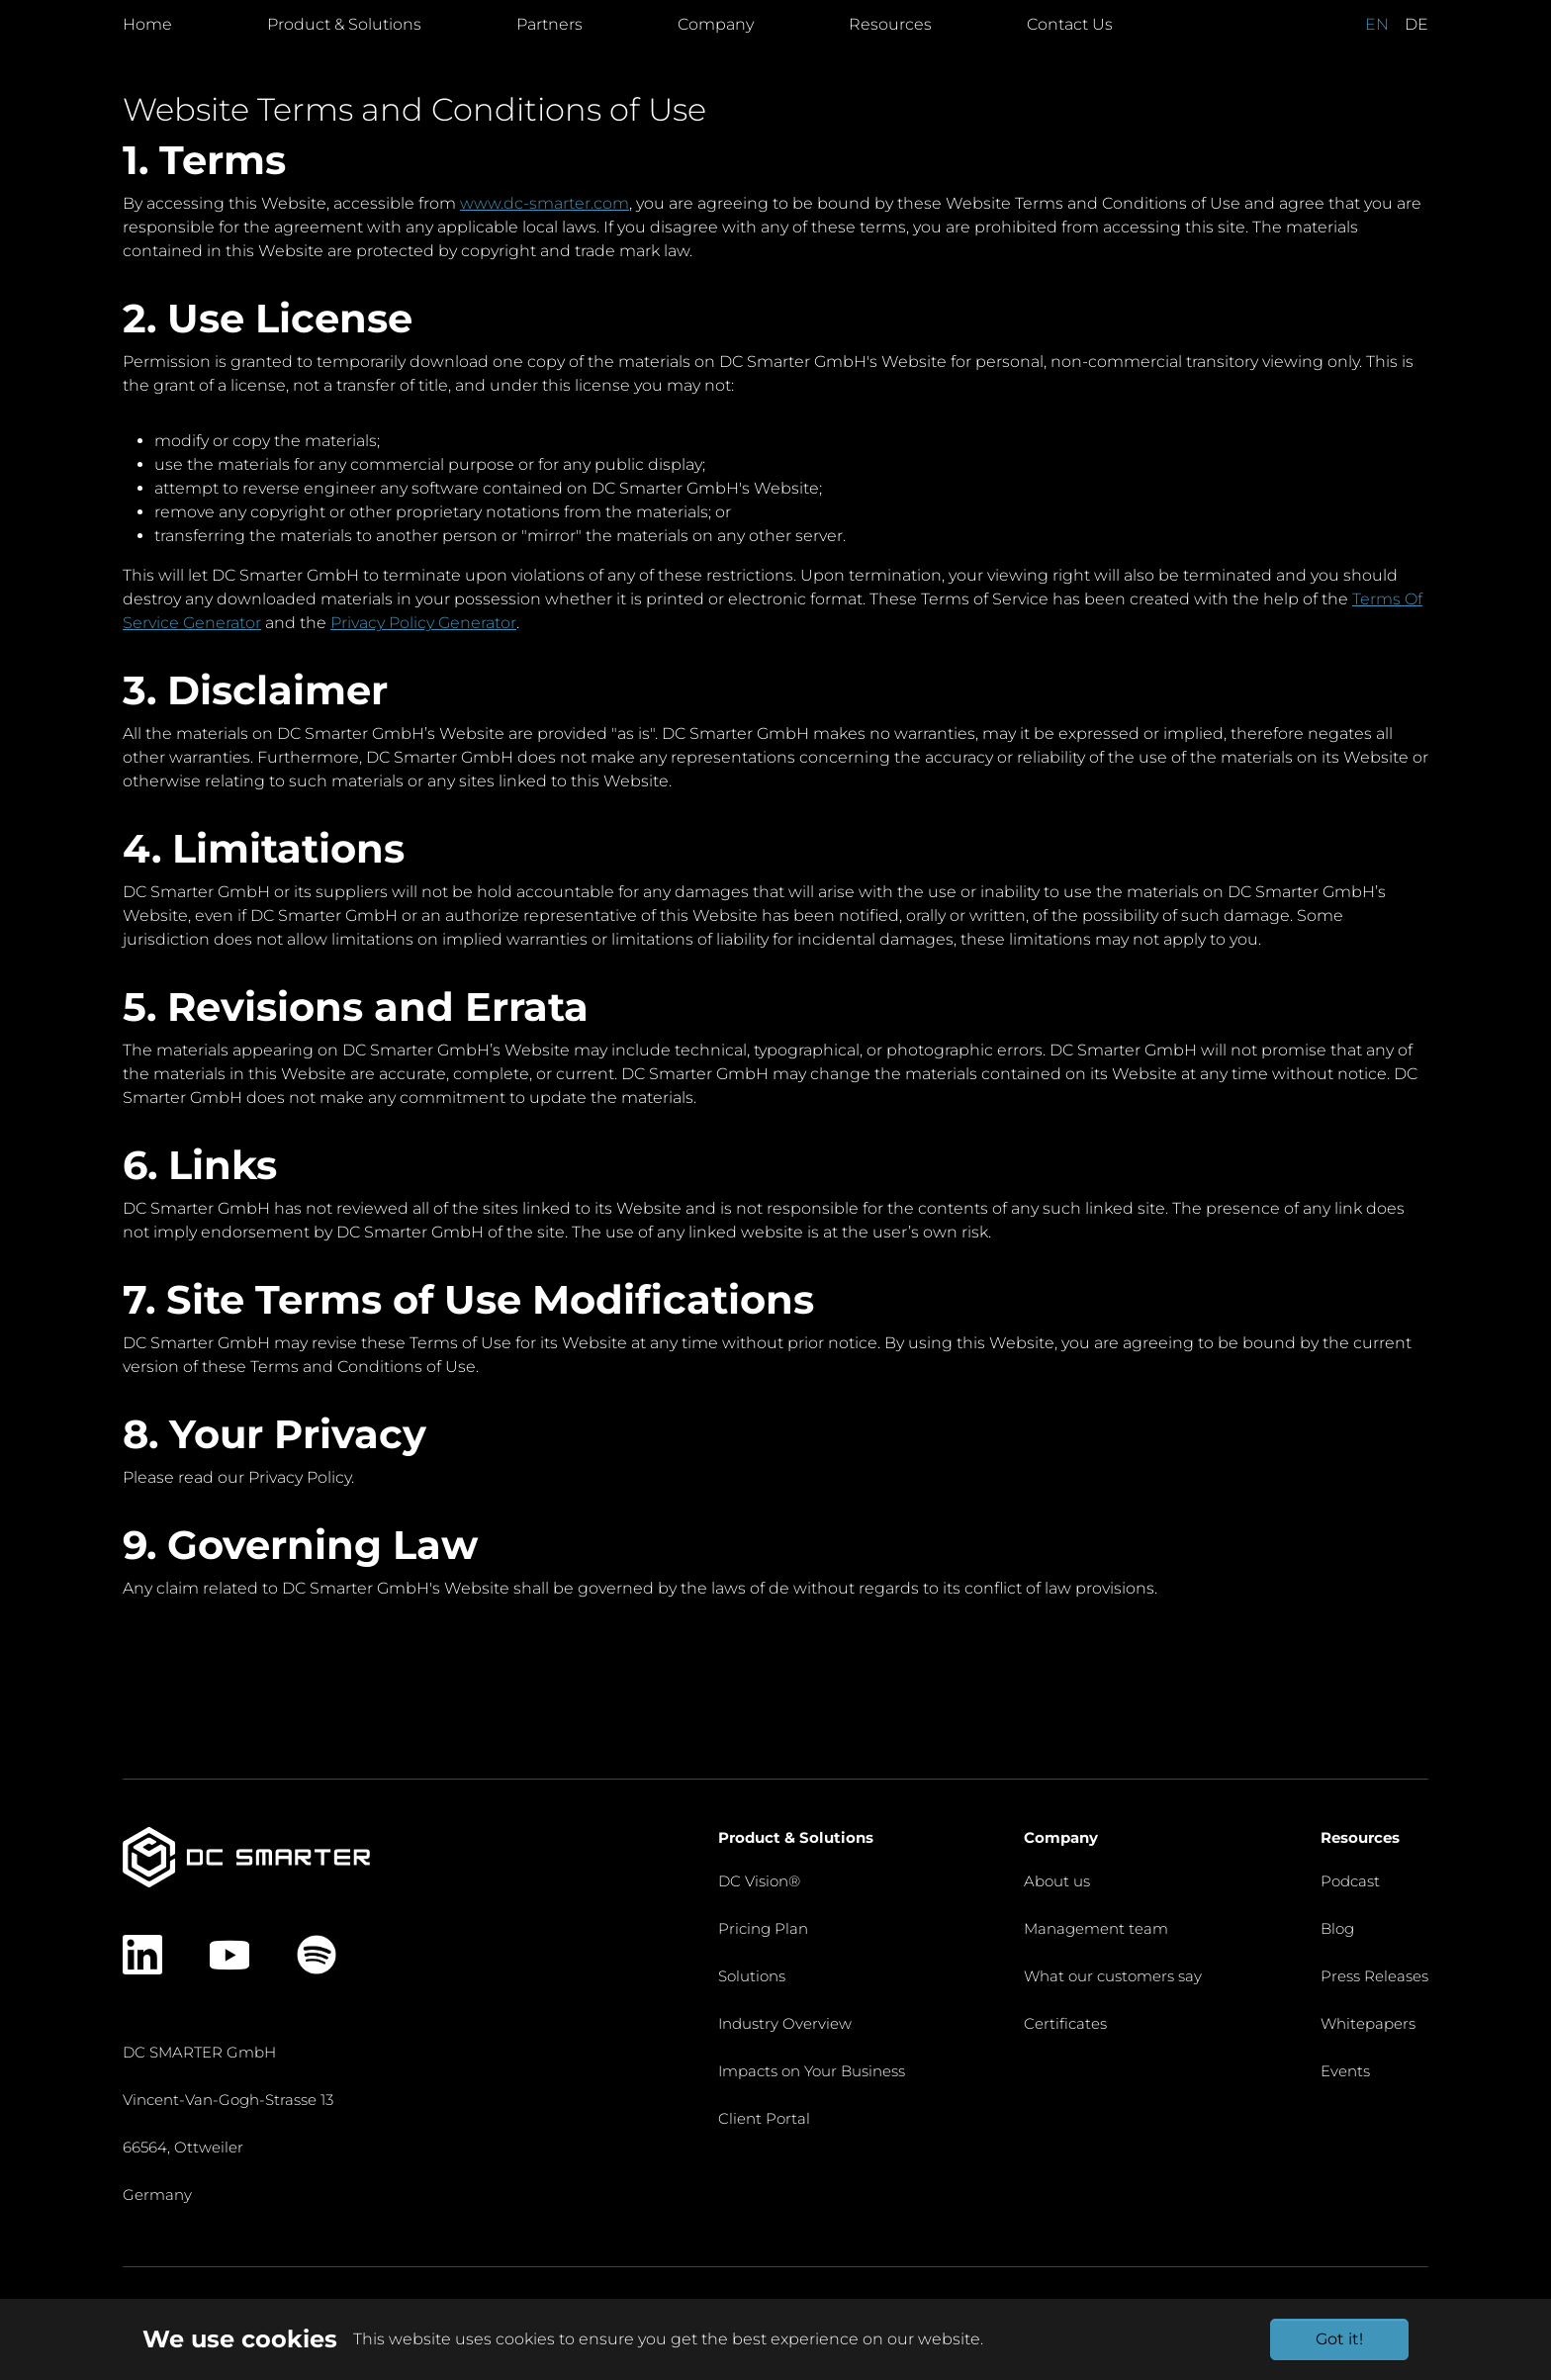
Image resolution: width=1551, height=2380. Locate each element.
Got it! (1339, 2339)
